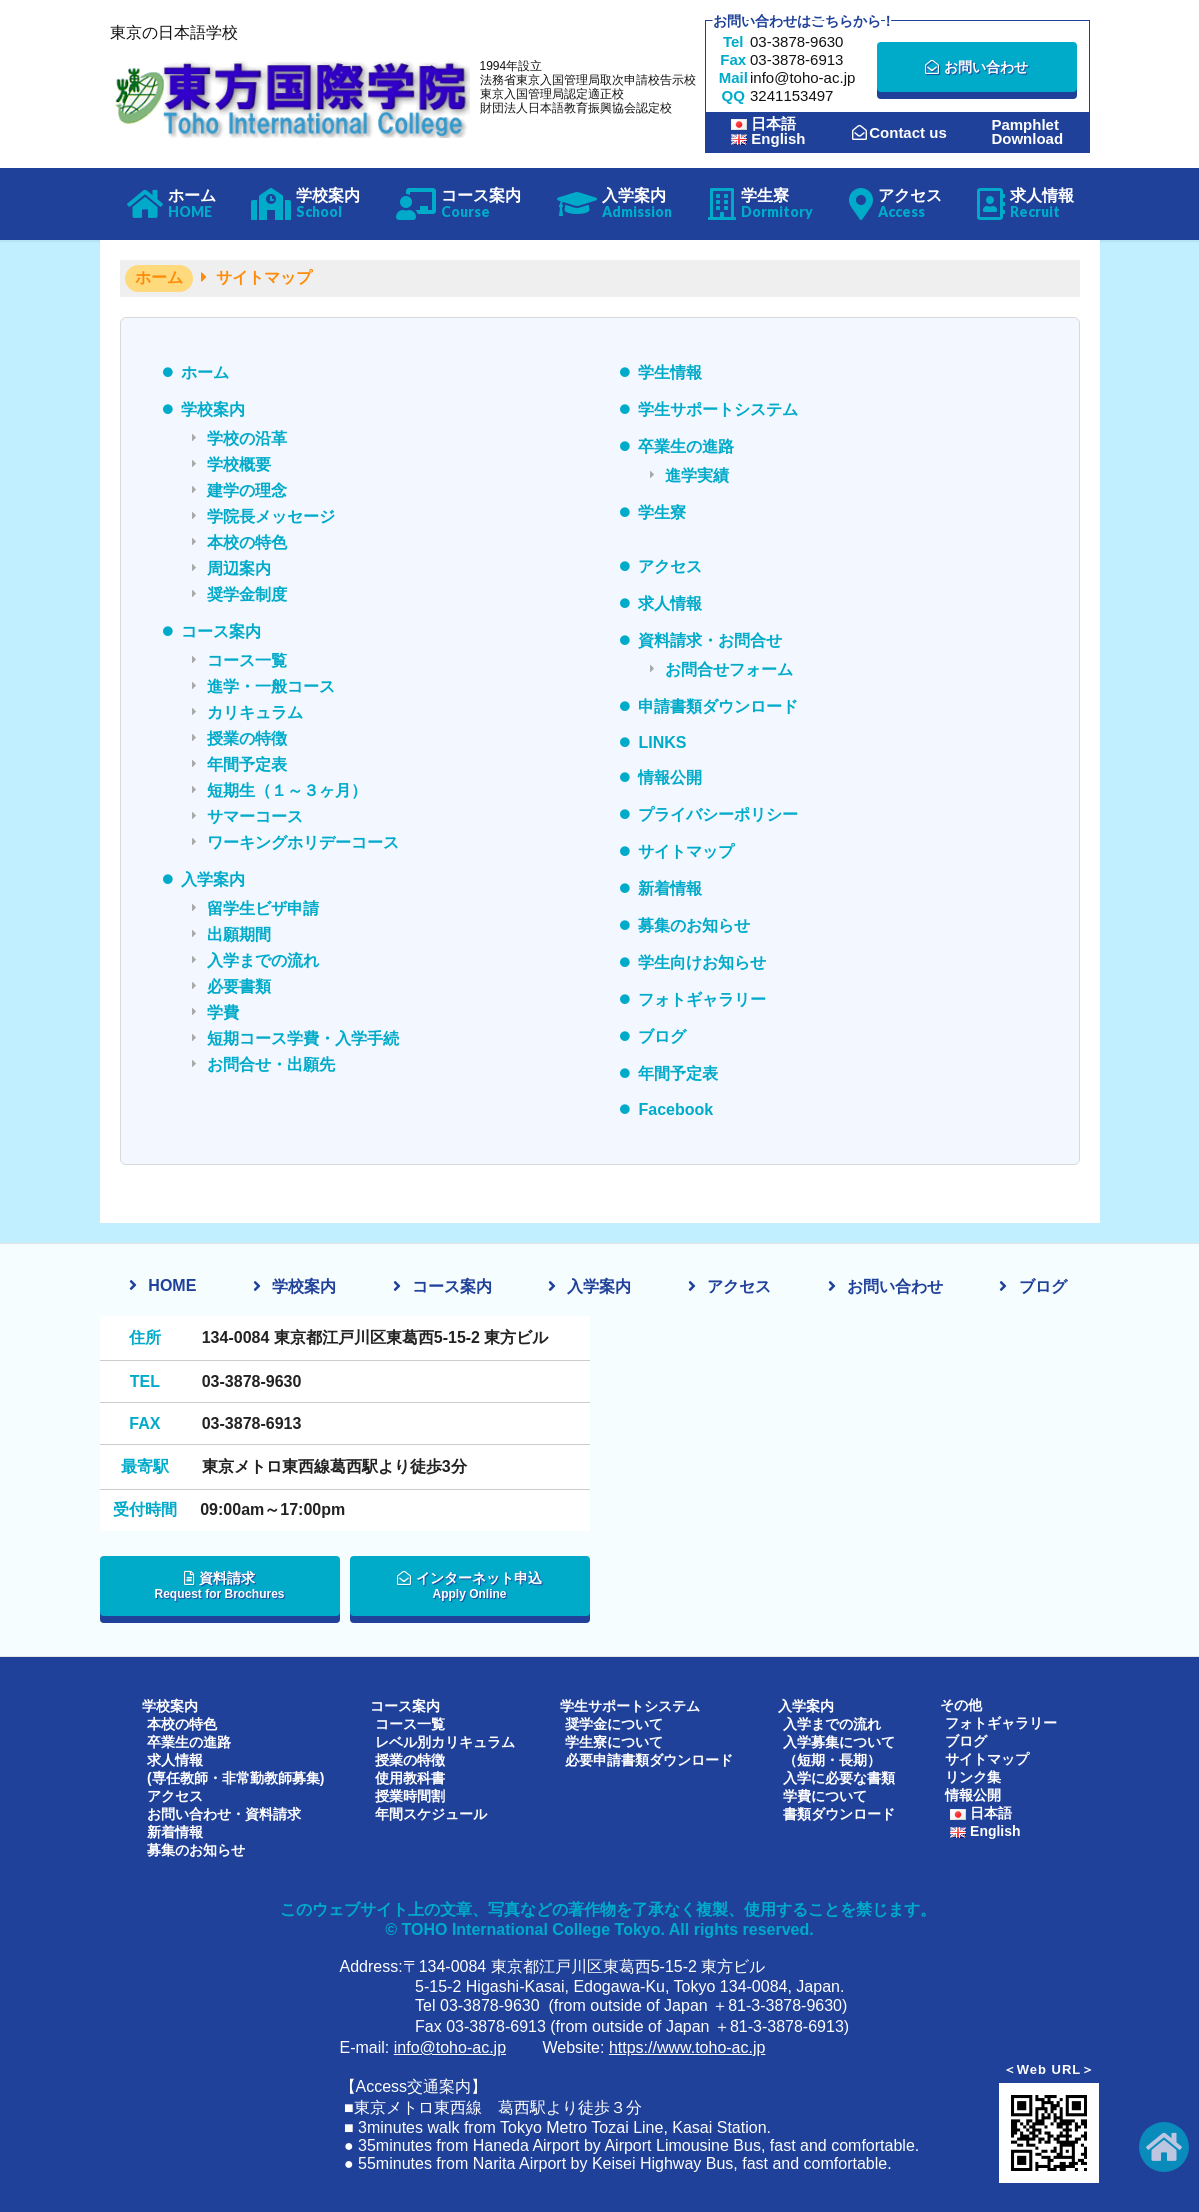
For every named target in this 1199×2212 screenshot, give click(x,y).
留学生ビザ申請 (263, 908)
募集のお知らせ (694, 925)
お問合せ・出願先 (271, 1064)
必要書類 (239, 986)
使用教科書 (410, 1777)
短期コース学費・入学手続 (303, 1038)
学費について (825, 1795)
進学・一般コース (271, 686)
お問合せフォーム (729, 669)
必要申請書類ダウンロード (649, 1759)
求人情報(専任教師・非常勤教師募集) (235, 1768)
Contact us (899, 132)
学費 (223, 1012)
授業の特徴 (247, 738)
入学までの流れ (263, 960)
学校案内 (213, 409)
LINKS (662, 742)
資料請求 (220, 1586)
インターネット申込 (470, 1586)
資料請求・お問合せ (710, 640)
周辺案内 (239, 568)
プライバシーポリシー (718, 814)
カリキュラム (255, 712)
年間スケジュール (431, 1813)
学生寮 (662, 512)
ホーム (205, 372)
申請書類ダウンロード (718, 706)
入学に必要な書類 (839, 1777)
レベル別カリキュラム (445, 1741)
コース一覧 (247, 660)
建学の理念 (247, 490)
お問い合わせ (976, 67)
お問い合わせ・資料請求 (224, 1813)
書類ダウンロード (839, 1813)
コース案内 (221, 631)
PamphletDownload (1027, 132)
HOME (172, 1285)
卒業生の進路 (686, 446)
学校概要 (239, 464)
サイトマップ (686, 851)
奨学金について (614, 1723)
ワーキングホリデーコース (303, 842)
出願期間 (239, 934)
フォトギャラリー (702, 999)
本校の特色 (247, 542)
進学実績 (697, 475)
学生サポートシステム (718, 409)
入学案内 (213, 879)
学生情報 (670, 372)
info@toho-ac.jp (450, 2046)
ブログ (662, 1036)
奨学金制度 (247, 594)
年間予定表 (247, 764)
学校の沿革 (247, 438)
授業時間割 (410, 1795)
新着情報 (670, 888)
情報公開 (670, 777)
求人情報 (670, 603)
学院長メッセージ (271, 516)
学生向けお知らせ (702, 962)
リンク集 (973, 1777)
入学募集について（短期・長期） (839, 1750)
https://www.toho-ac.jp (687, 2046)
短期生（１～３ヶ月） (287, 790)
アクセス (670, 566)
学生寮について (614, 1741)
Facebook (675, 1109)
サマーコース (255, 816)
